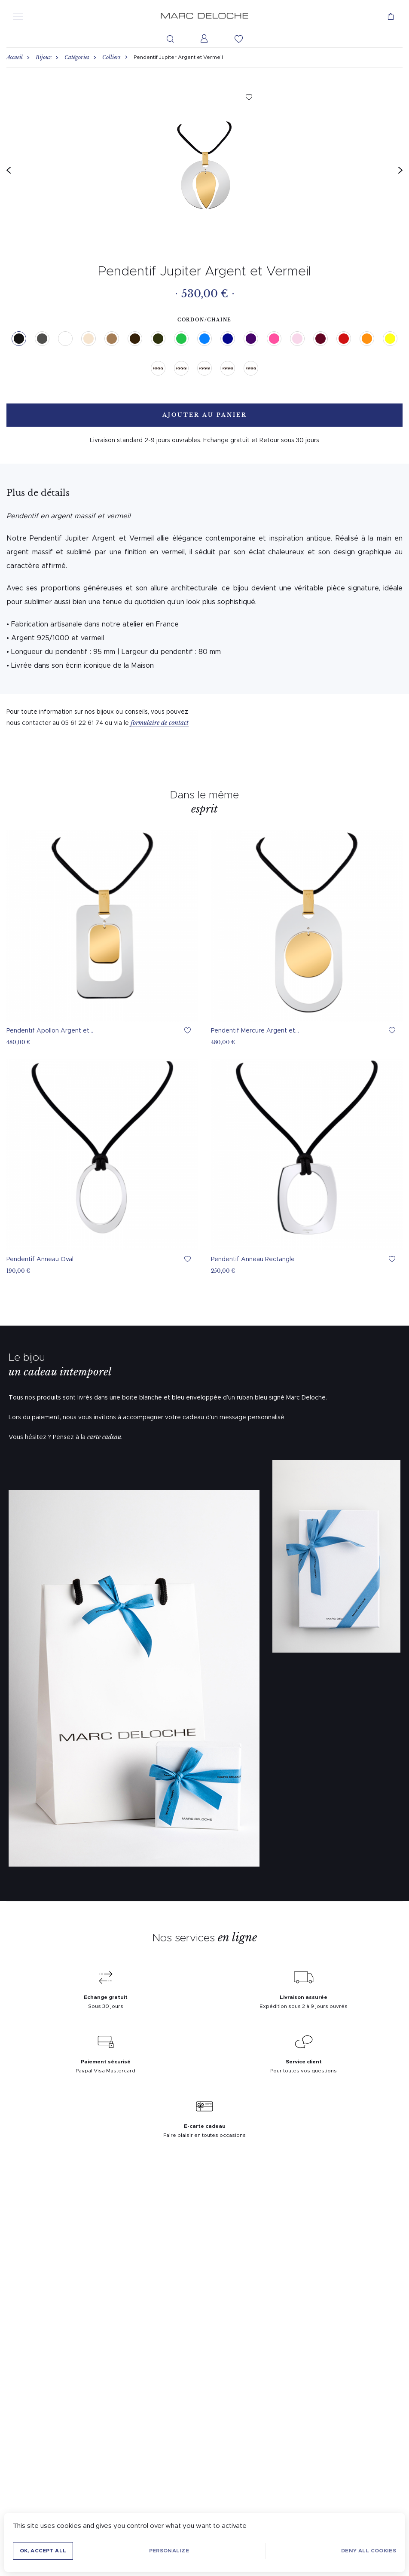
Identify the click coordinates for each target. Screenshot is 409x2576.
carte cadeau (104, 1437)
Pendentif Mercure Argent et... (255, 1031)
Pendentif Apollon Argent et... (49, 1031)
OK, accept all (43, 2550)
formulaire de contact (160, 723)
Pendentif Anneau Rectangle (253, 1259)
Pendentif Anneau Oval (39, 1259)
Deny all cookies (368, 2550)
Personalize (169, 2550)
